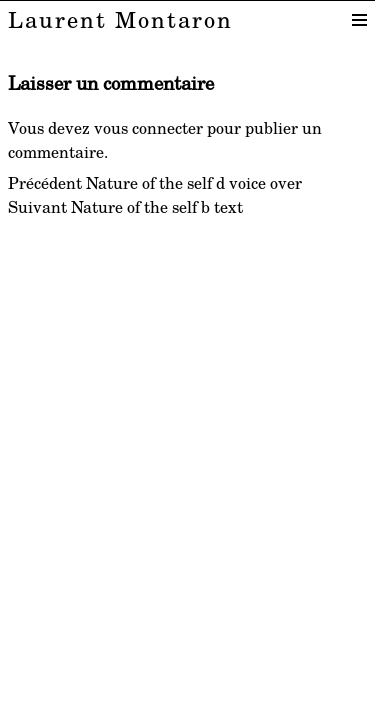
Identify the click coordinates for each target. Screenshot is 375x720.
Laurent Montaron (120, 19)
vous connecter (148, 127)
